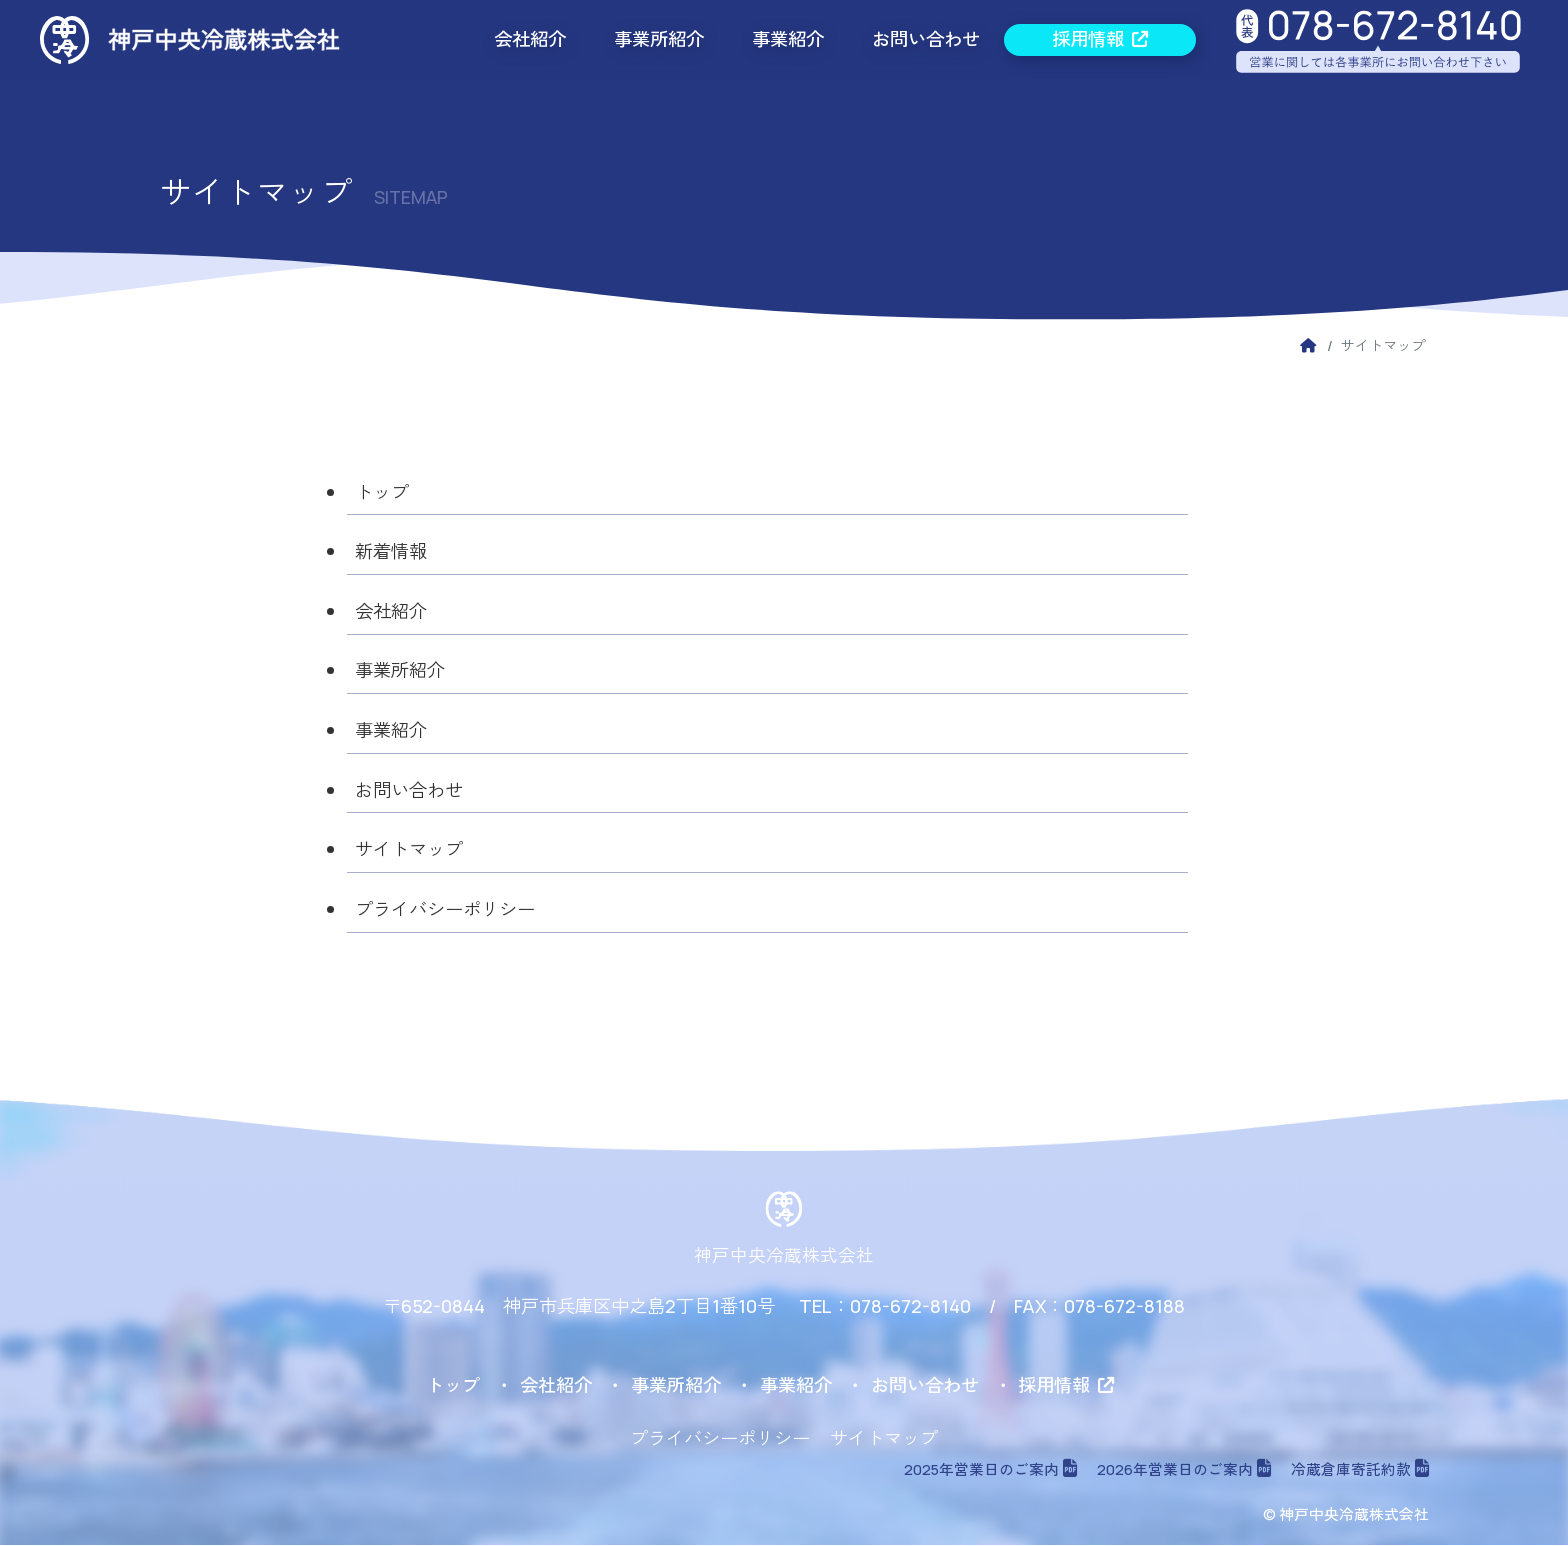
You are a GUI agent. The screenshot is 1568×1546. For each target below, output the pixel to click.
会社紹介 (530, 39)
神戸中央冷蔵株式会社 (784, 1256)
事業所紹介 (659, 39)
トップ (382, 492)
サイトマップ (409, 851)
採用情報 (1100, 39)
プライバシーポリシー (445, 910)
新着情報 (391, 552)
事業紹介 (788, 39)
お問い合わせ (926, 39)
